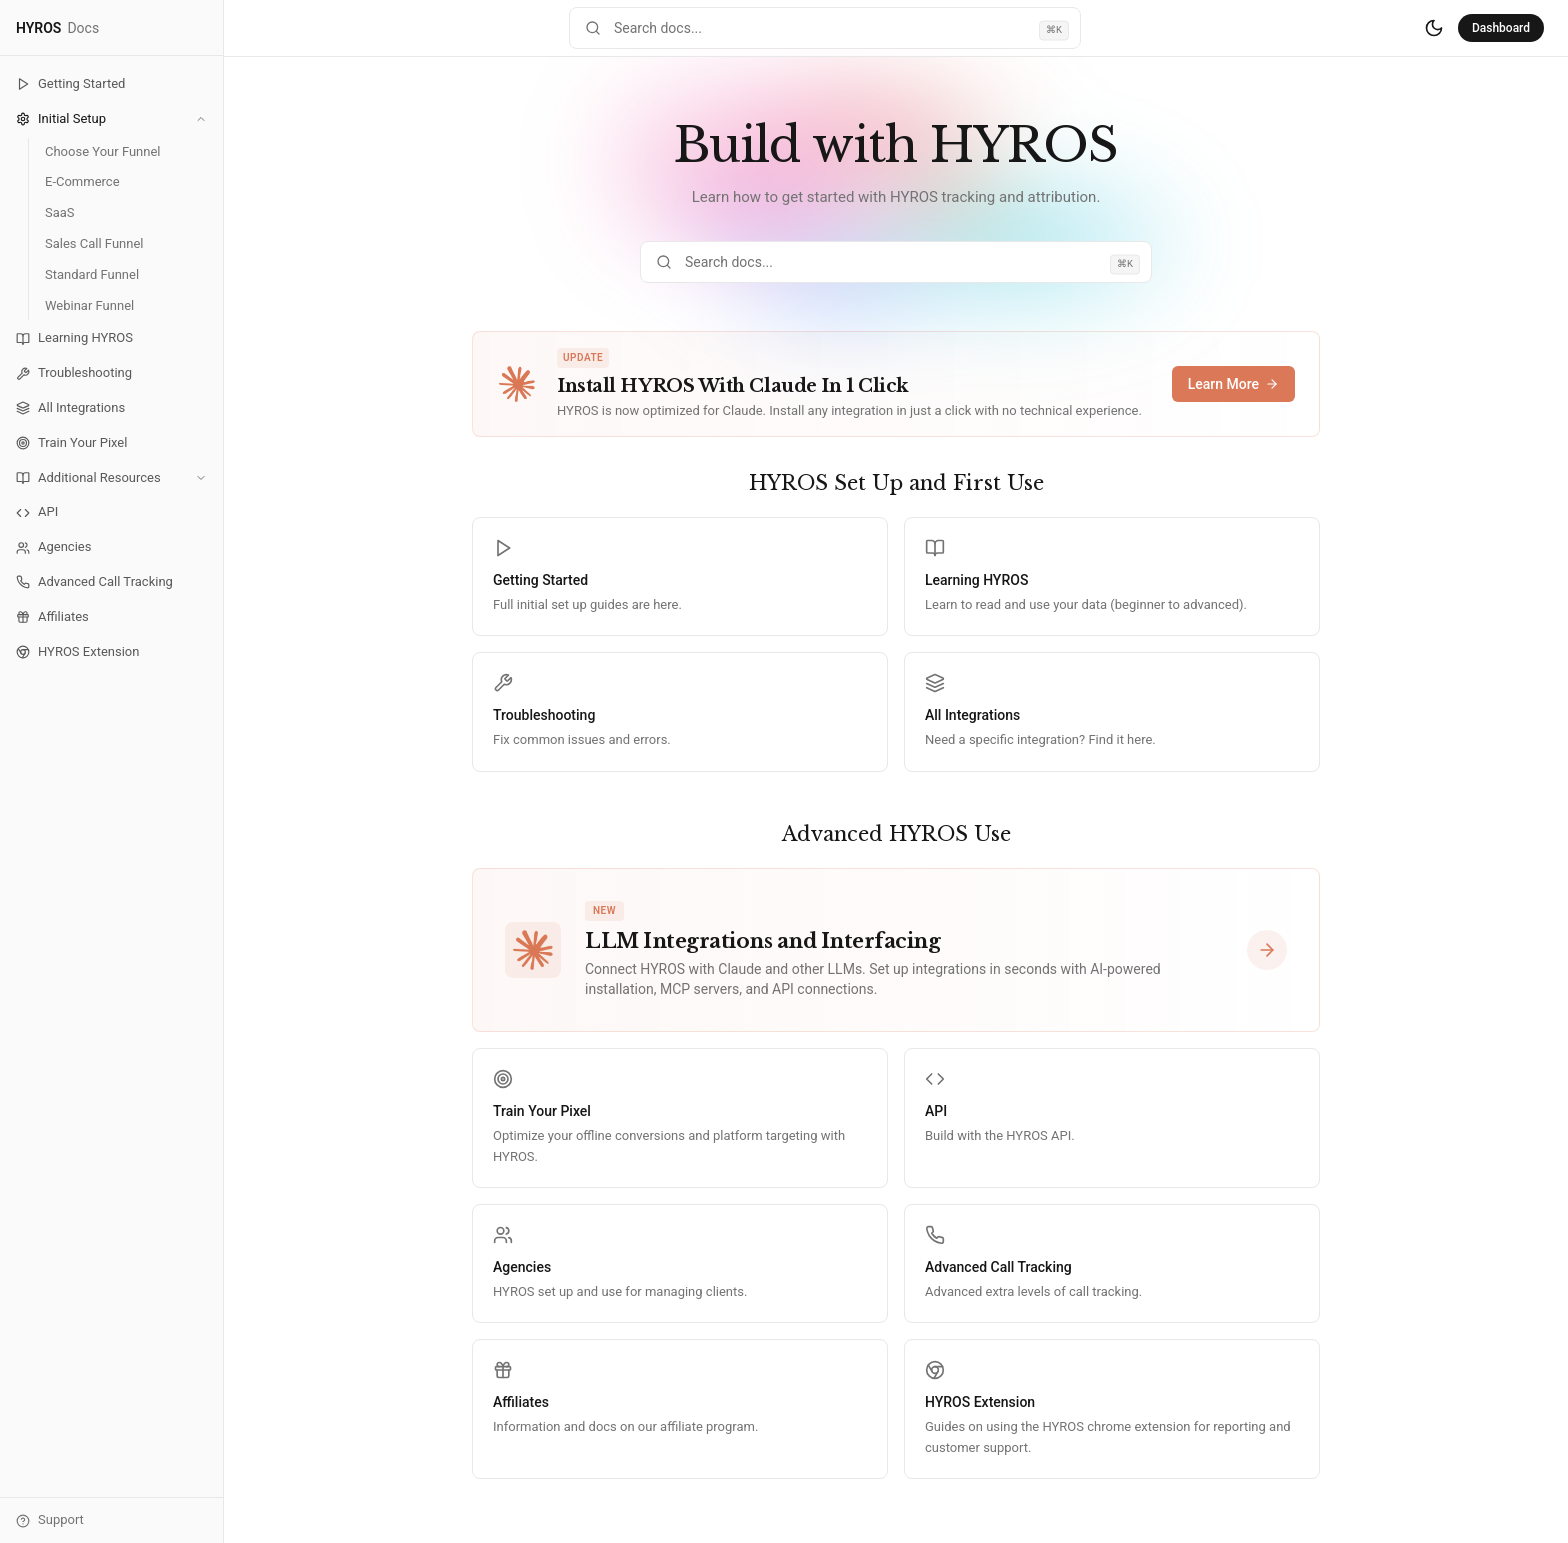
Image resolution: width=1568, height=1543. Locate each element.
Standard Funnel (92, 274)
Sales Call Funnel (94, 243)
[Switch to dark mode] (1434, 28)
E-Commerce (82, 181)
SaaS (60, 212)
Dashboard (1501, 28)
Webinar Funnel (89, 305)
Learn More (1233, 384)
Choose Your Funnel (103, 151)
